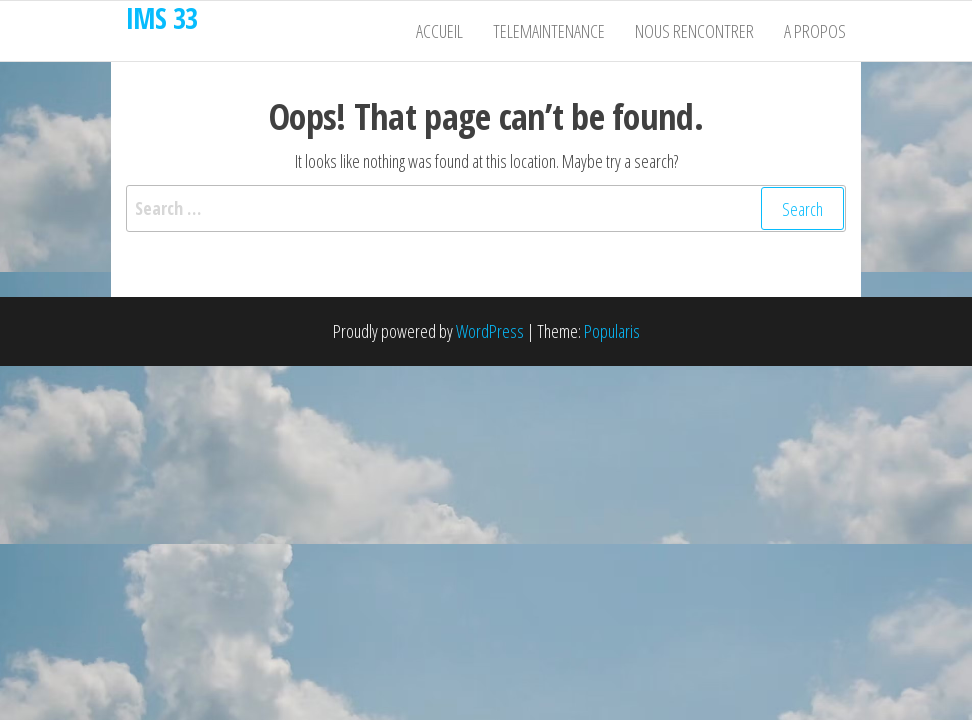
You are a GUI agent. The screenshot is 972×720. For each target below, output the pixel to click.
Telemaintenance (549, 31)
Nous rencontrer (694, 31)
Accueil (439, 31)
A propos (815, 31)
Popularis (612, 331)
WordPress (490, 331)
